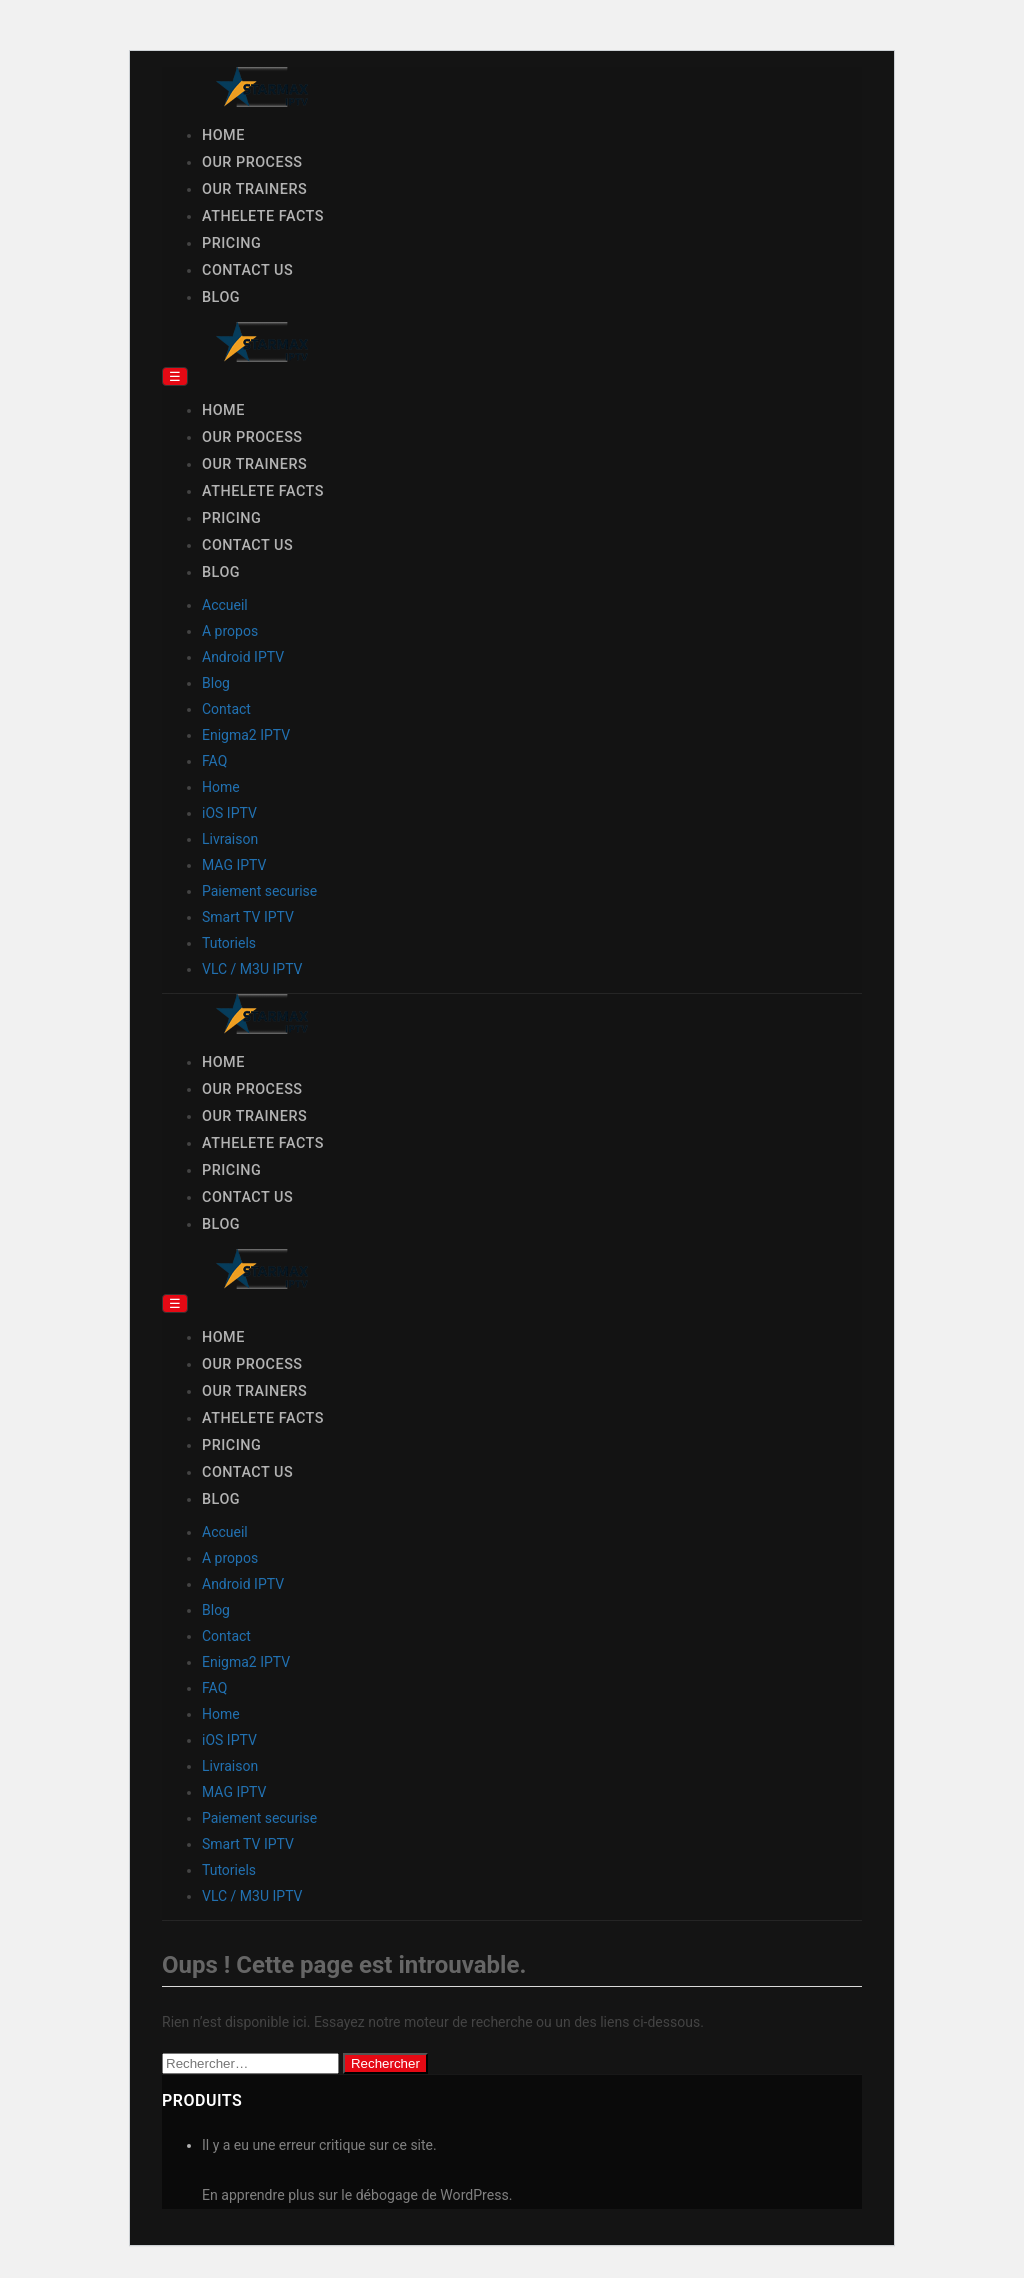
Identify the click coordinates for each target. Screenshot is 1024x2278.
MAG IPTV (234, 865)
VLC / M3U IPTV (252, 969)
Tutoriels (229, 943)
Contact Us (247, 270)
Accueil (225, 605)
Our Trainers (254, 189)
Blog (221, 297)
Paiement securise (259, 891)
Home (223, 135)
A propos (230, 631)
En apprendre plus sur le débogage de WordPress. (357, 2195)
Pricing (231, 243)
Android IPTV (243, 657)
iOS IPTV (229, 813)
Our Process (252, 162)
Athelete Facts (263, 216)
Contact (226, 709)
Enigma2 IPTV (246, 735)
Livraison (230, 839)
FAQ (214, 761)
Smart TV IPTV (248, 917)
